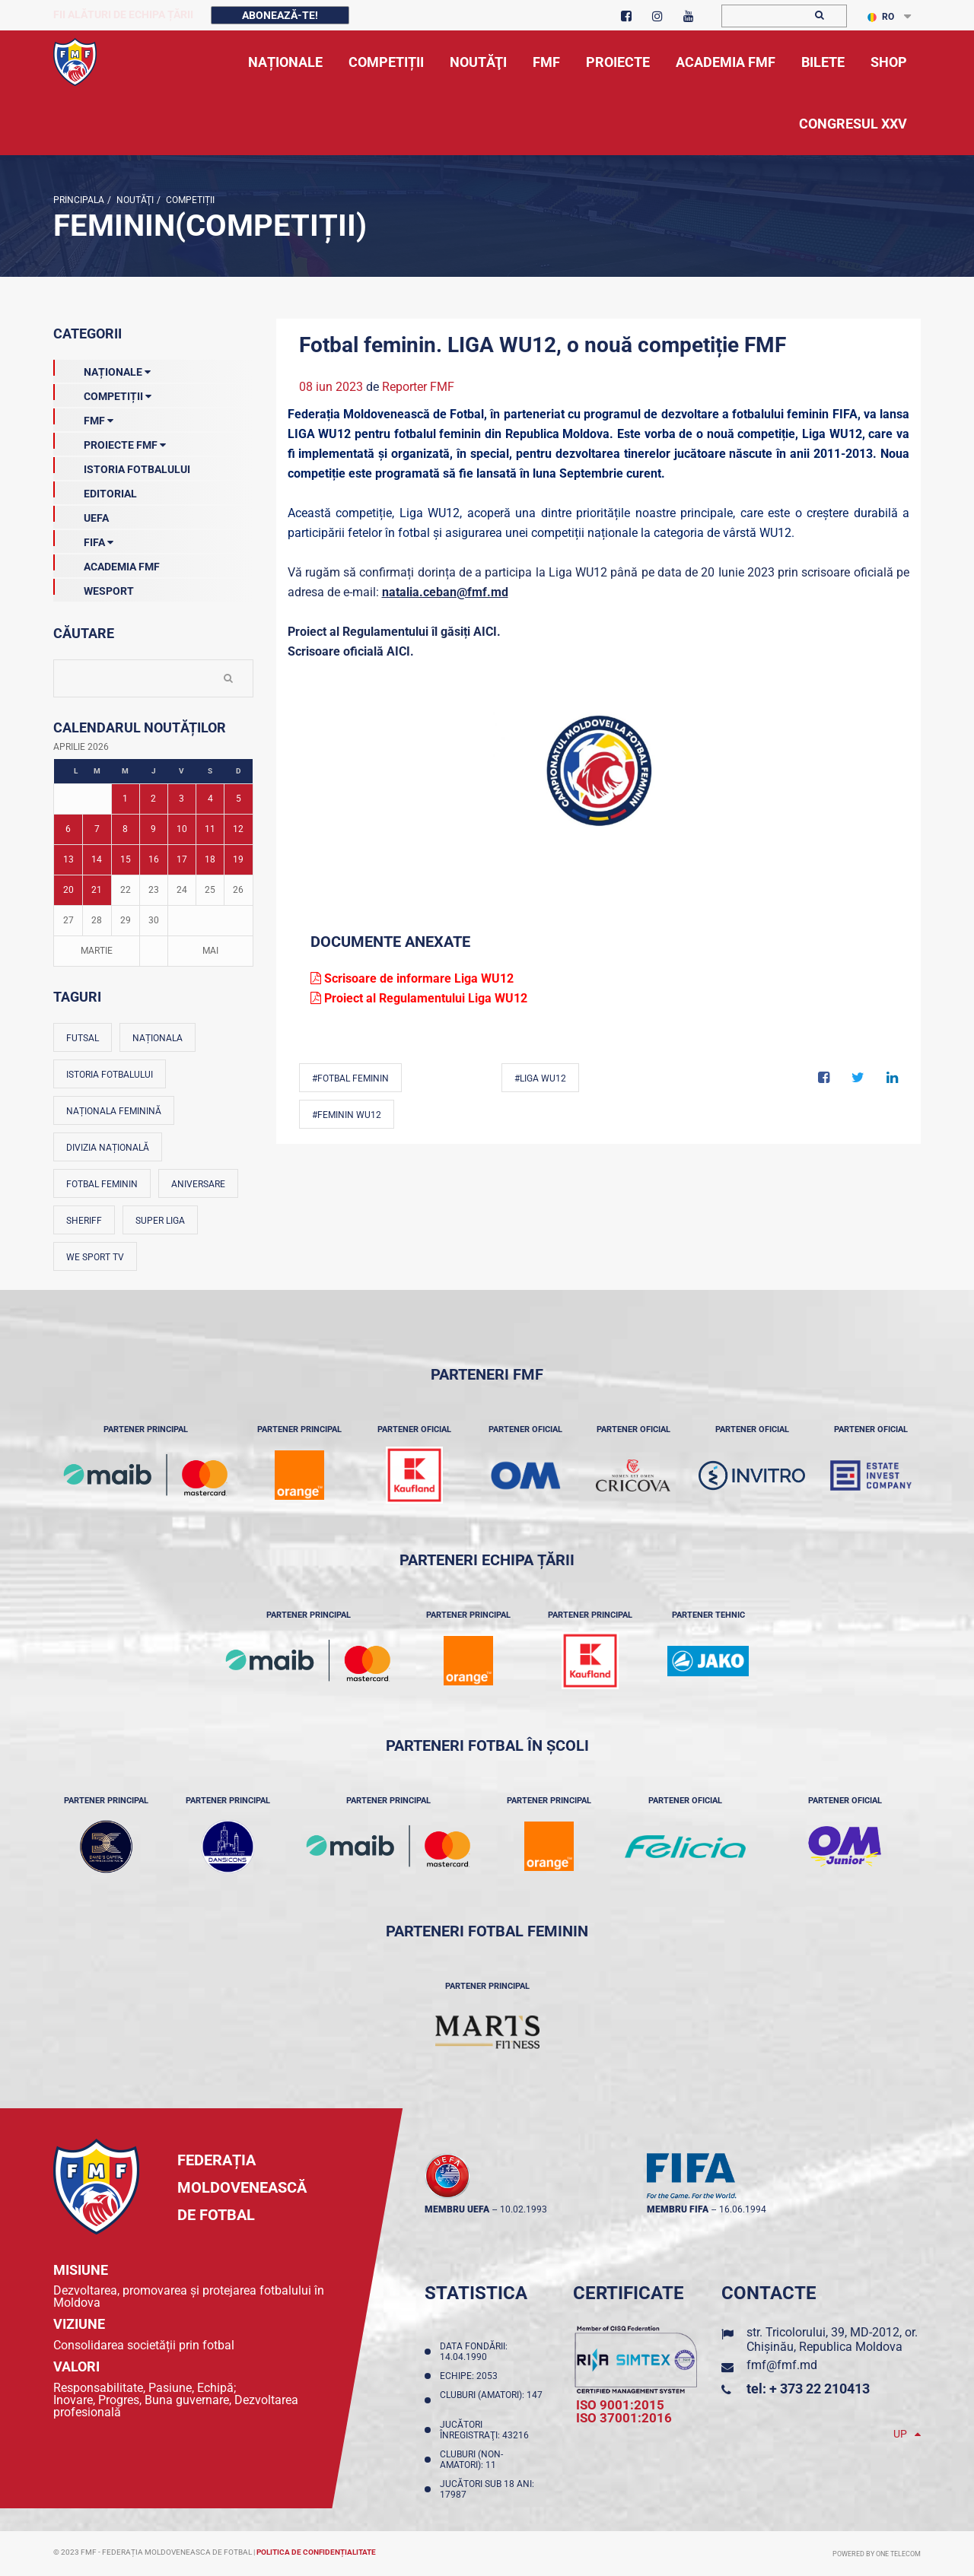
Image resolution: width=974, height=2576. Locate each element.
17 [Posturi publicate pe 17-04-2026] (182, 859)
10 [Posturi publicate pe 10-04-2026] (182, 829)
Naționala (157, 1038)
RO (880, 16)
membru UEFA (457, 2209)
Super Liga (160, 1220)
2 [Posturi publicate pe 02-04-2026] (153, 798)
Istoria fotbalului (109, 1074)
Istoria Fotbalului (121, 466)
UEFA (81, 515)
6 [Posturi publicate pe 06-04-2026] (68, 829)
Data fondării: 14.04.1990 (474, 2351)
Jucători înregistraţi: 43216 (486, 2430)
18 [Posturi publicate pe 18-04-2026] (210, 859)
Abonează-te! (280, 15)
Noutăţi (134, 200)
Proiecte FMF (109, 442)
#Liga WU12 (540, 1078)
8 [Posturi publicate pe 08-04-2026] (125, 829)
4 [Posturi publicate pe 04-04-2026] (210, 798)
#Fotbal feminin (350, 1078)
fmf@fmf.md (781, 2365)
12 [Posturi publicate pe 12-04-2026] (238, 829)
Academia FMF (106, 563)
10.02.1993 (523, 2209)
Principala (78, 200)
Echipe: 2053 (471, 2376)
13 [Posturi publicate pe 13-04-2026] (68, 859)
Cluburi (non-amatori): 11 (471, 2459)
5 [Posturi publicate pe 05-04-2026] (238, 798)
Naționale (102, 369)
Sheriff (84, 1220)
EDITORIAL (95, 490)
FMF (83, 417)
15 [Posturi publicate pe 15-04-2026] (125, 859)
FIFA (83, 539)
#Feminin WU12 (346, 1115)
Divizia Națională (107, 1147)
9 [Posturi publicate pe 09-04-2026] (153, 829)
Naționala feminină (113, 1111)
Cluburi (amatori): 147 (491, 2400)
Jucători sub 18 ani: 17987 (487, 2489)
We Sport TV (95, 1257)
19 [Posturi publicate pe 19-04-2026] (238, 859)
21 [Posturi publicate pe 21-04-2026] (96, 890)
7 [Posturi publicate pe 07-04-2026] (97, 829)
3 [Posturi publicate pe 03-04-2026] (181, 798)
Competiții (189, 200)
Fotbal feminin (102, 1184)
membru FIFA (677, 2209)
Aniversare (198, 1184)
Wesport (93, 588)
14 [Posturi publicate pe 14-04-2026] (96, 859)
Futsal (82, 1038)
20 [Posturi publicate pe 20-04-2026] (68, 890)
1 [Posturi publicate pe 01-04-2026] (125, 798)
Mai (210, 950)
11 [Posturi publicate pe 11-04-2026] (210, 829)
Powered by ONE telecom (876, 2554)
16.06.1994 (742, 2209)
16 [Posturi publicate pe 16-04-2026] (153, 859)
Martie (97, 950)
